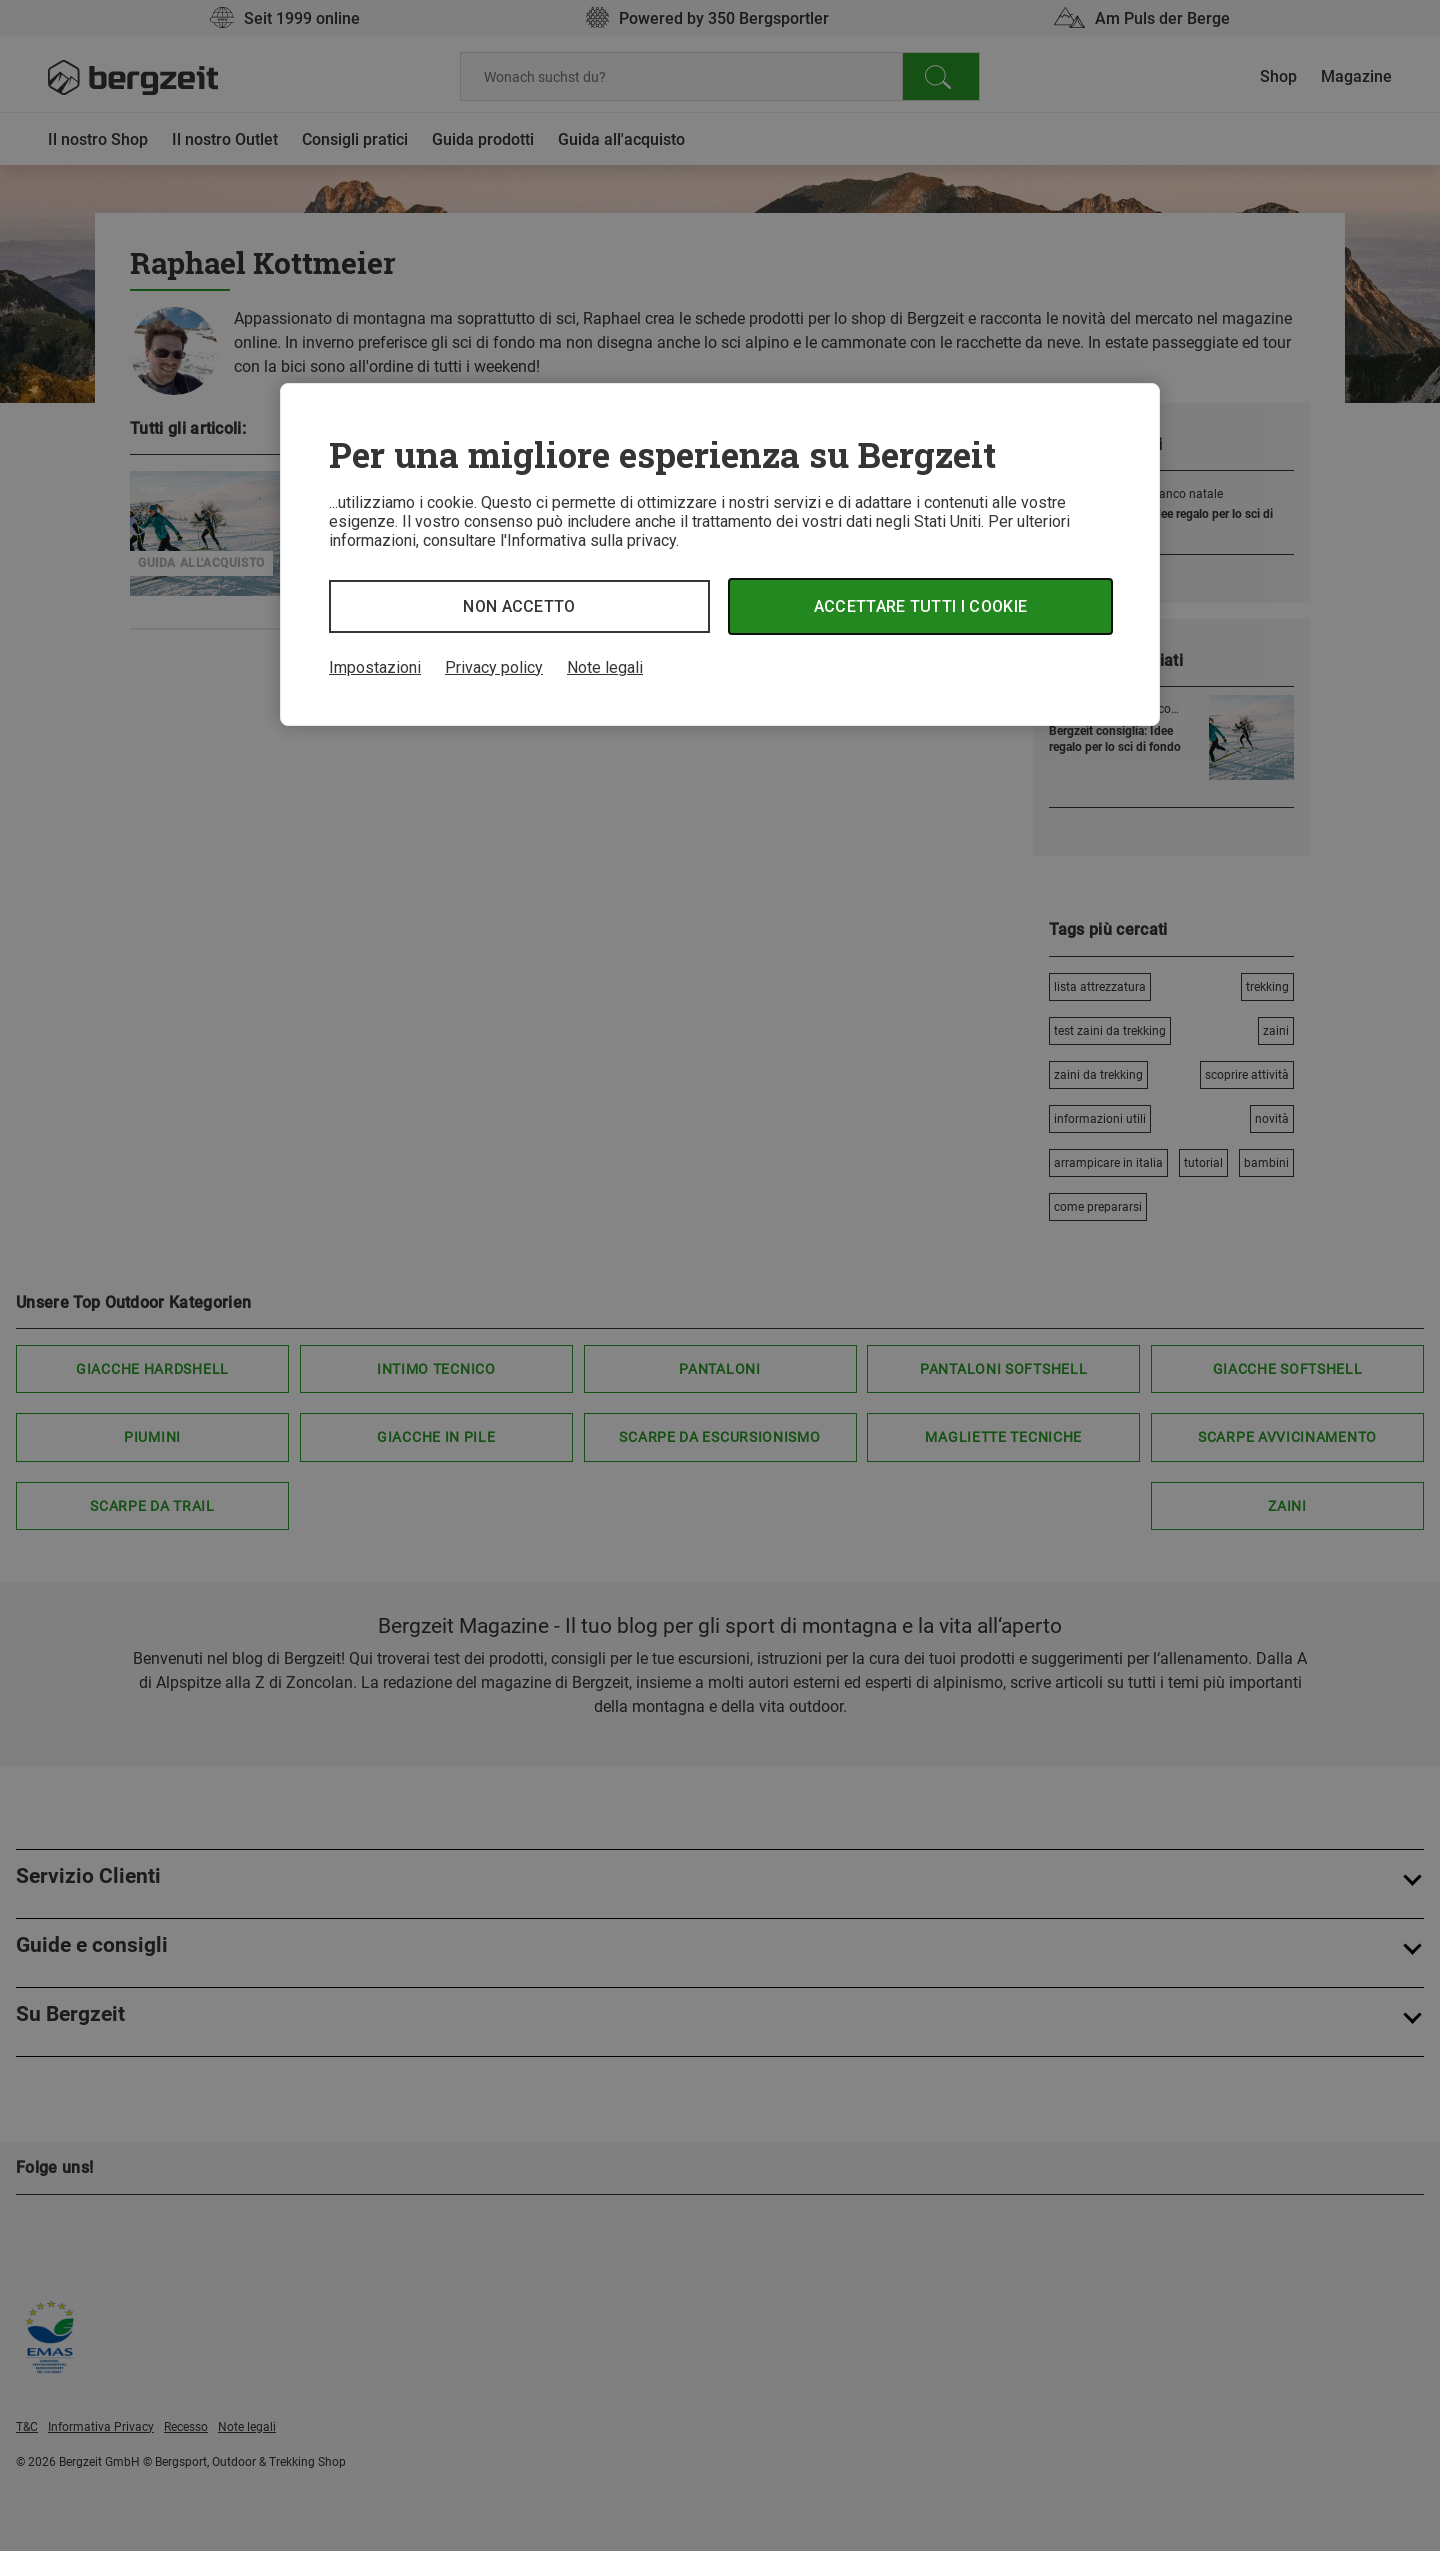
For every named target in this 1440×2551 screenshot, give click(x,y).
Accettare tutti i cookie (921, 606)
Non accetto (519, 606)
